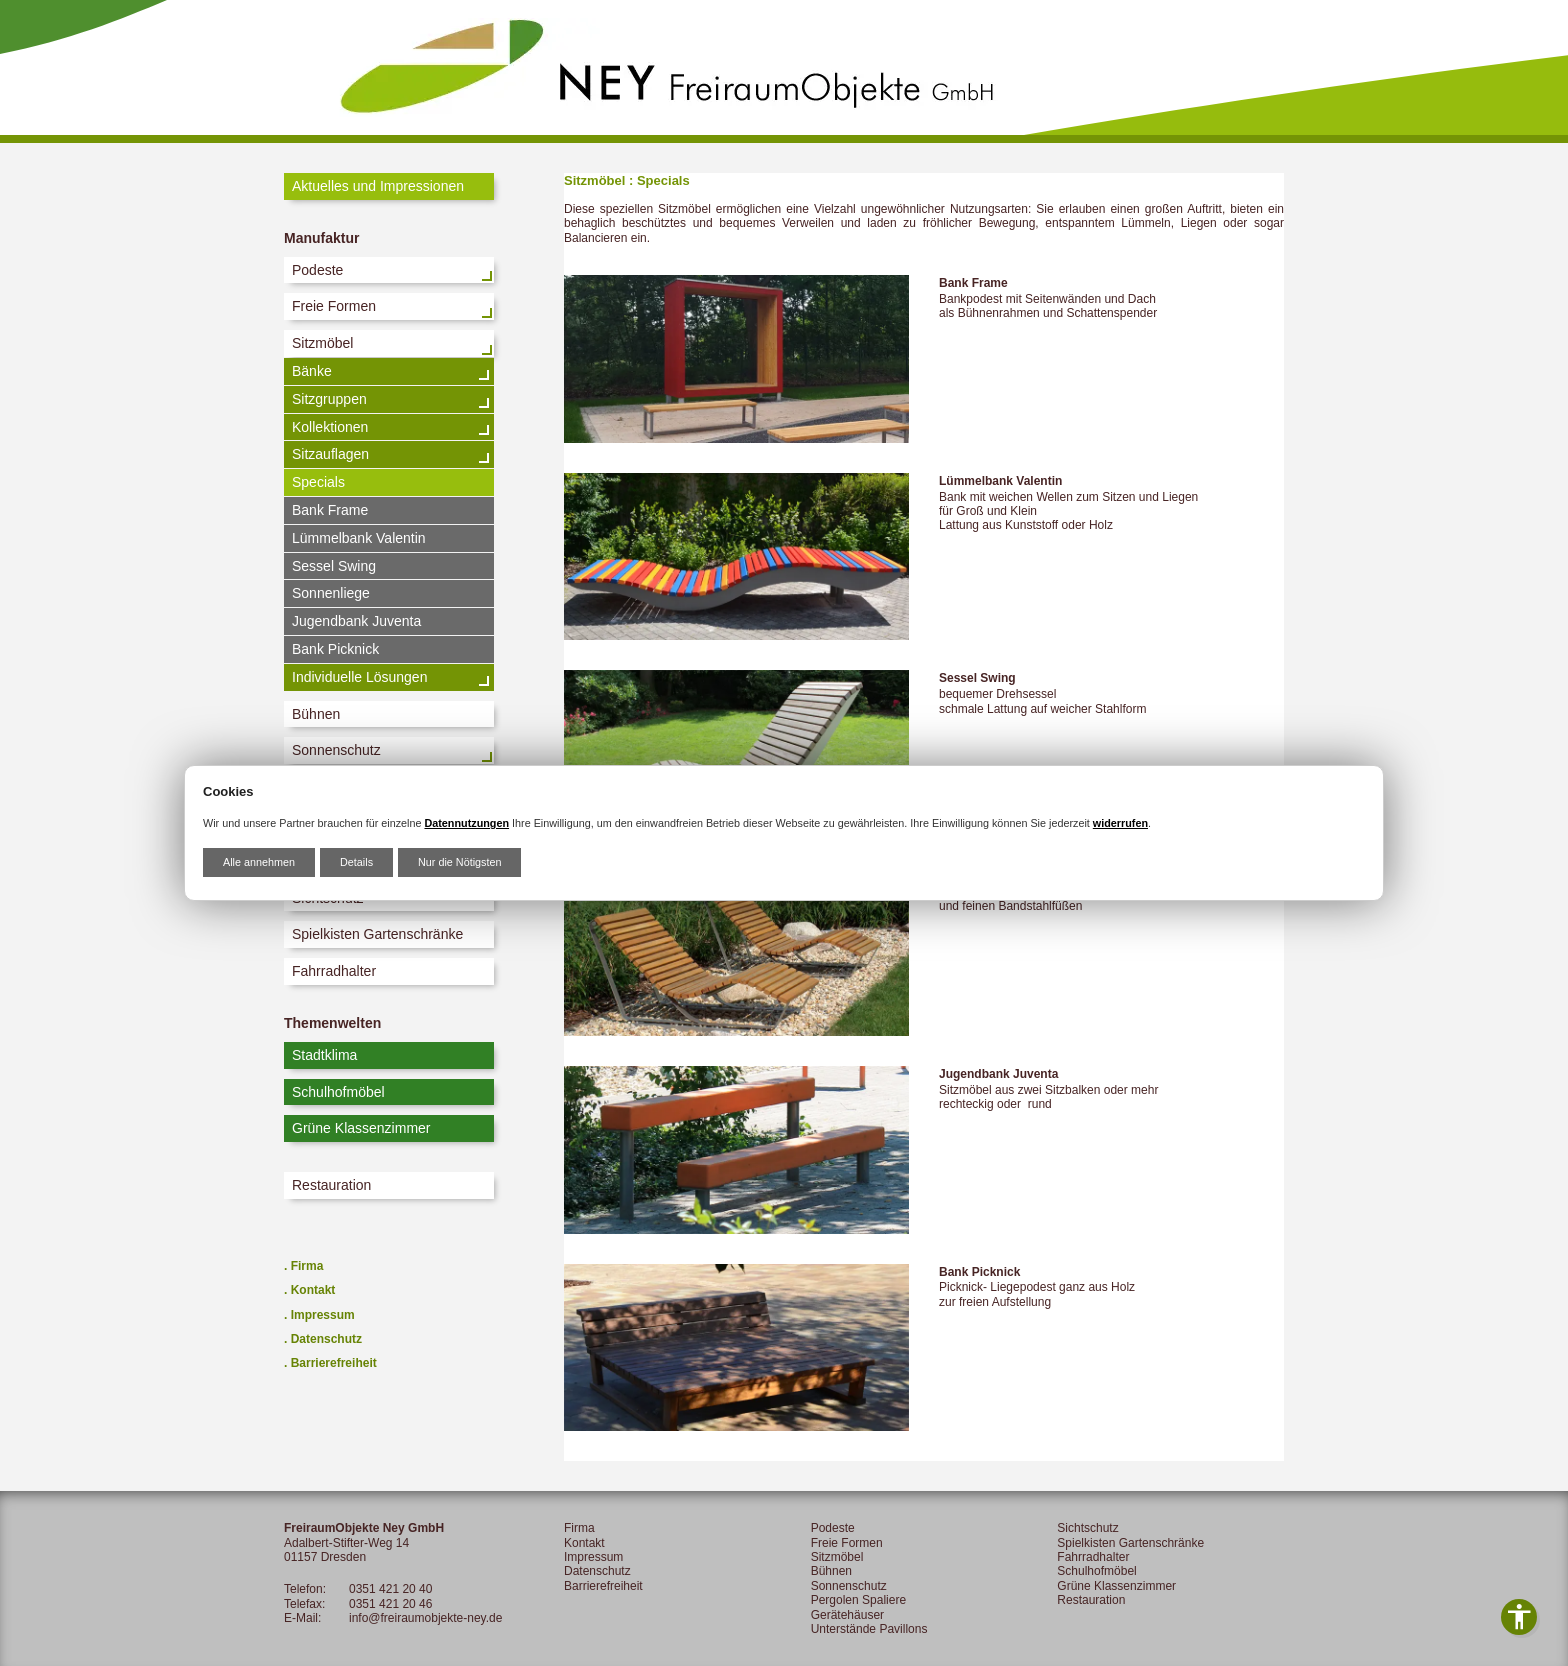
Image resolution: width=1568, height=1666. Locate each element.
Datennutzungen (466, 823)
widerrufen (1120, 823)
